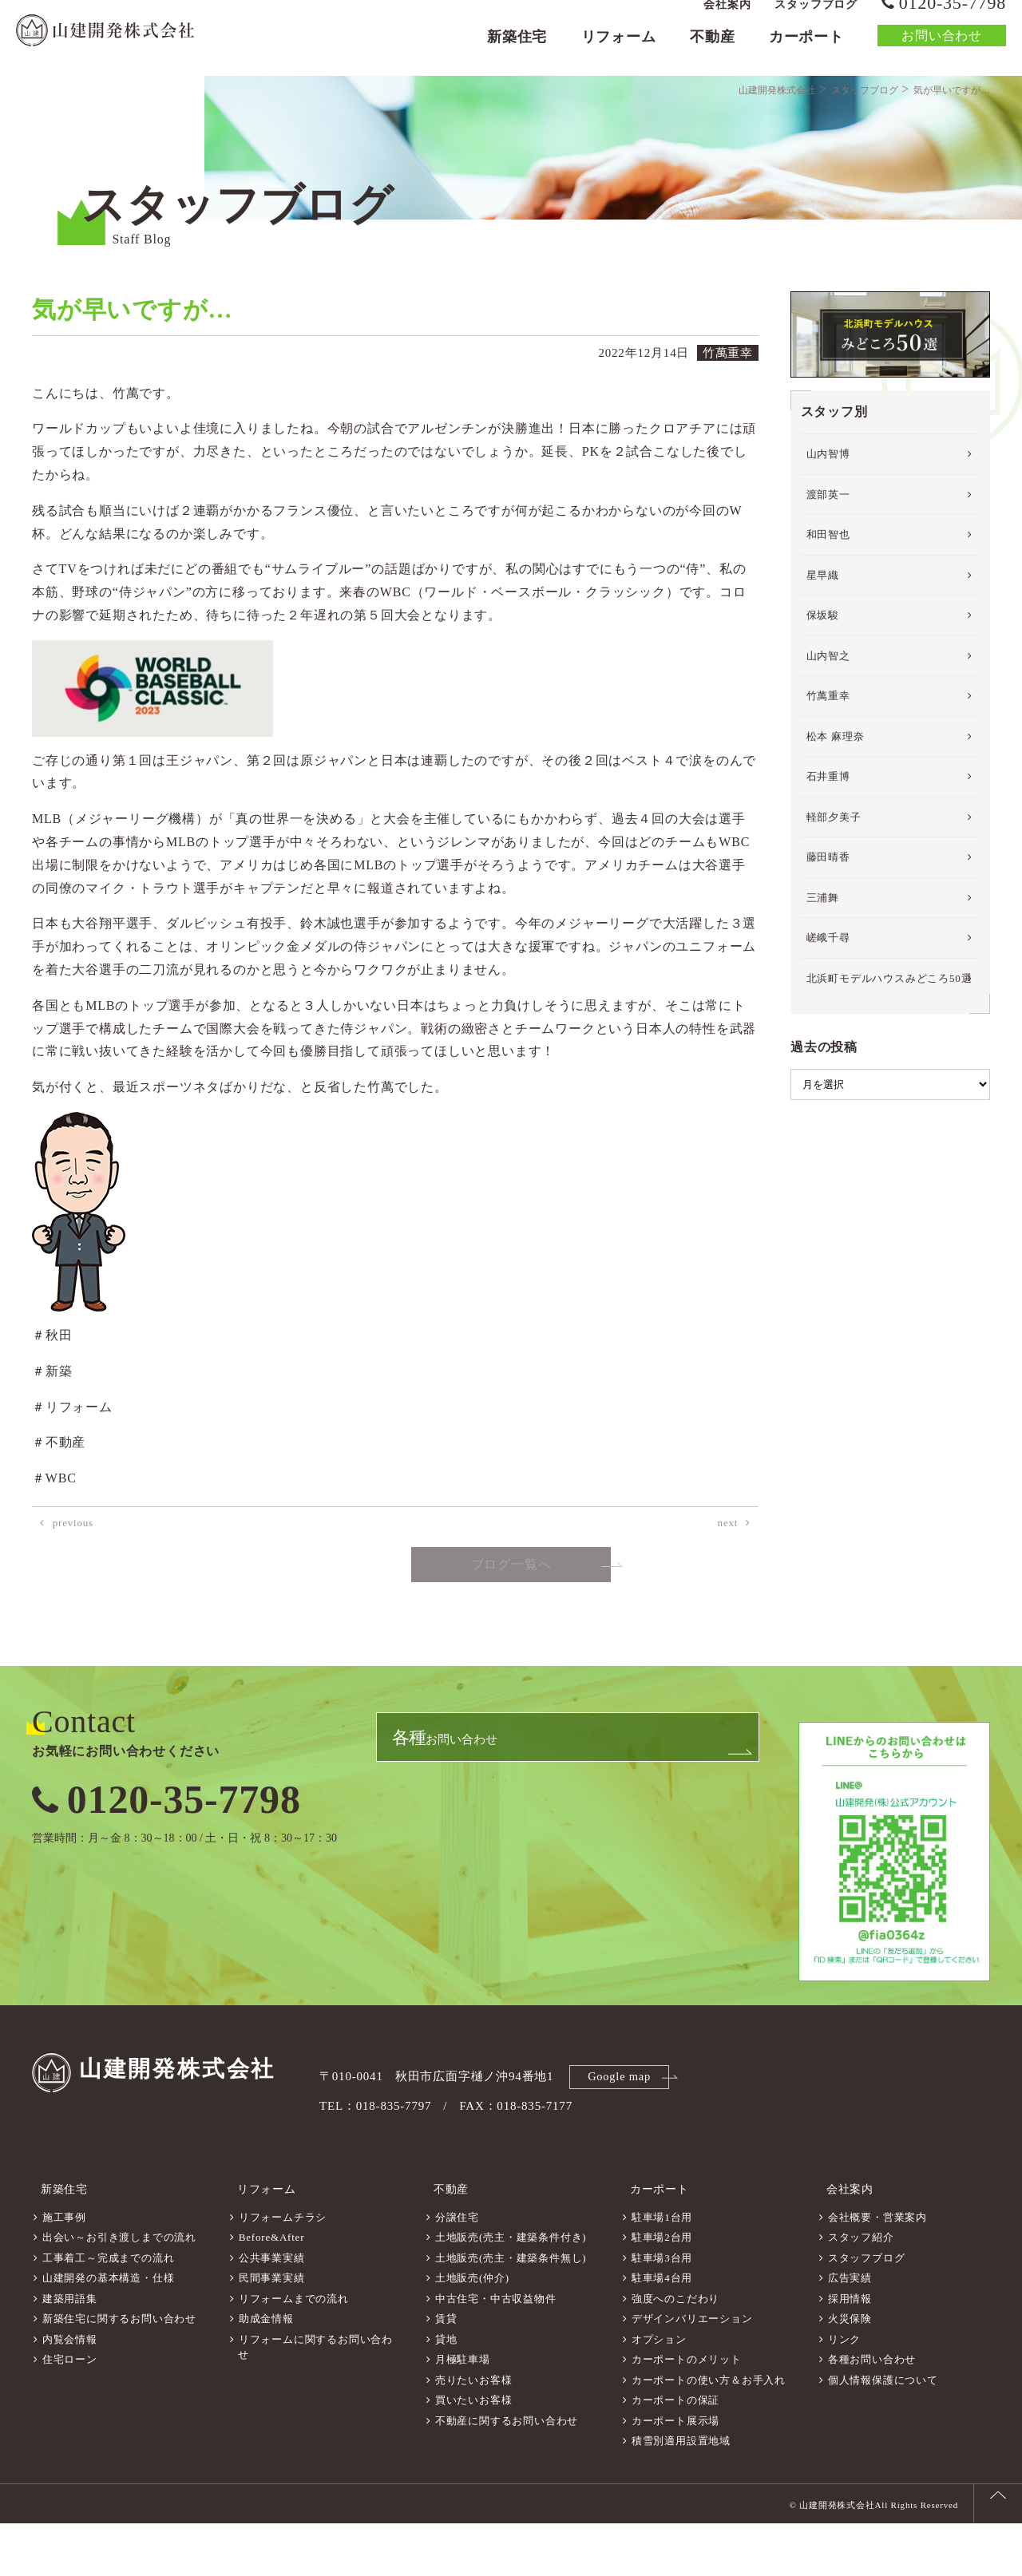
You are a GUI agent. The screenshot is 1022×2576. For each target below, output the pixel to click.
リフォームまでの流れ (294, 2351)
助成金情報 (266, 2371)
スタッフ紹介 (861, 2290)
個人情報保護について (883, 2433)
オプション (659, 2392)
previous (73, 1587)
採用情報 (850, 2351)
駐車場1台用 (662, 2270)
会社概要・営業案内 (877, 2270)
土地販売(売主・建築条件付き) (511, 2290)
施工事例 (64, 2270)
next (728, 1587)
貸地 (446, 2392)
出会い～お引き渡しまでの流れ (119, 2290)
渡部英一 (828, 558)
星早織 (822, 639)
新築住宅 (517, 53)
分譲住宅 (457, 2270)
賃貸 (446, 2371)
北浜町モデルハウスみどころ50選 (889, 1042)
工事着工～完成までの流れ (108, 2311)
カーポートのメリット (687, 2412)
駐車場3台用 (662, 2311)
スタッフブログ (816, 20)
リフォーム (618, 53)
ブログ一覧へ (511, 1629)
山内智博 (828, 518)
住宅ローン (69, 2412)
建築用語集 (69, 2351)
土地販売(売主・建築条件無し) (511, 2311)
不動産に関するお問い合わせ (506, 2473)
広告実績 (850, 2331)
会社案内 (727, 20)
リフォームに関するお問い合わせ (315, 2400)
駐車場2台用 (662, 2290)
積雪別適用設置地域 (681, 2493)
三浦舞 (822, 961)
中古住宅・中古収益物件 (496, 2351)
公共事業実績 (272, 2311)
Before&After (272, 2290)
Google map (622, 2138)
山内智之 (828, 720)
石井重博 (828, 840)
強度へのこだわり (675, 2351)
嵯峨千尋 (828, 1001)
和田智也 (828, 598)
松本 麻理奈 (835, 800)
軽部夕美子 (834, 881)
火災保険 (850, 2371)
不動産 (712, 53)
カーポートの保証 (675, 2453)
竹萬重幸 (828, 760)
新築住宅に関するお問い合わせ (119, 2371)
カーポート (806, 53)
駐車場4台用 (662, 2331)
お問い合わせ (941, 51)
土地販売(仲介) (472, 2331)
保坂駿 (822, 679)
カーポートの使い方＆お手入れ (709, 2433)
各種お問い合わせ (872, 2412)
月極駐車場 (462, 2412)
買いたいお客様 (474, 2453)
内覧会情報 (69, 2392)
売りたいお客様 (474, 2433)
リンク (844, 2392)
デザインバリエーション (692, 2371)
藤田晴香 (828, 921)
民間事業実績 (272, 2331)
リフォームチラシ (283, 2270)
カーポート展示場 (675, 2473)
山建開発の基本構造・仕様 (108, 2331)
